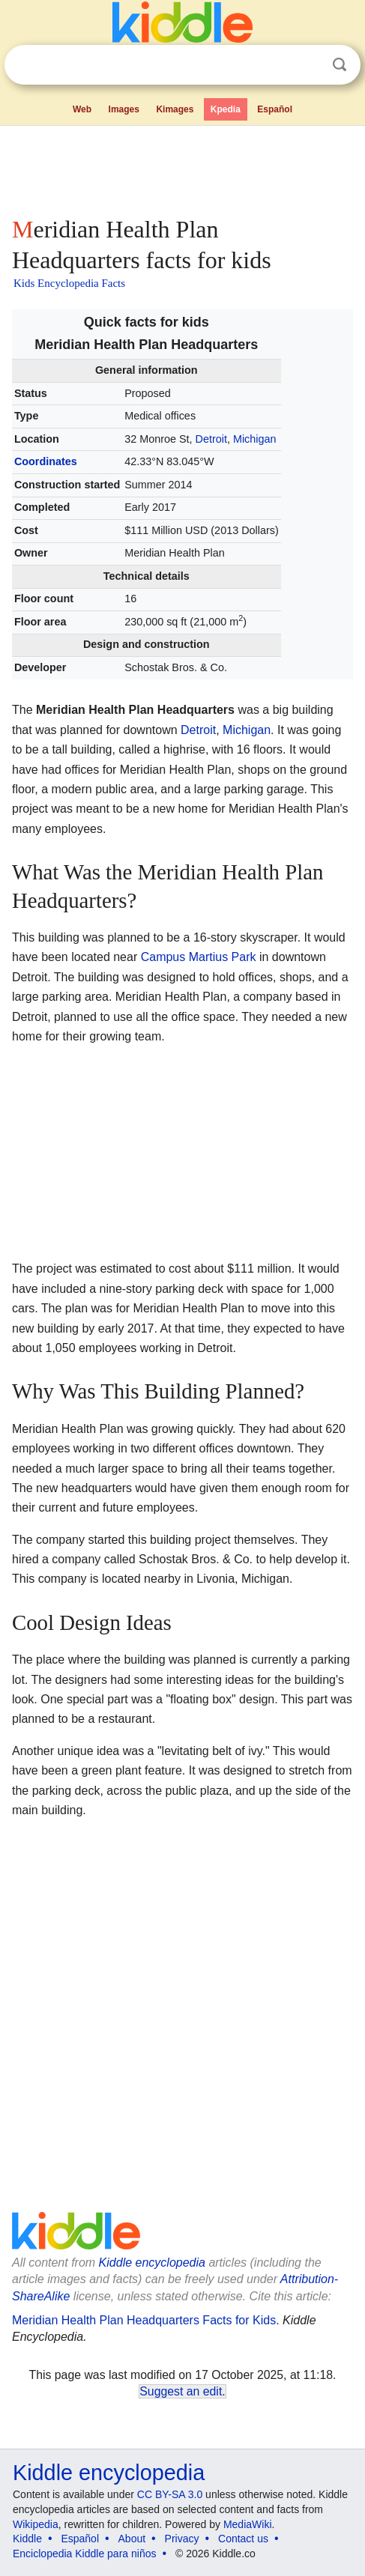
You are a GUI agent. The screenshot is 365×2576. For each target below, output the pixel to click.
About (132, 2539)
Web (82, 109)
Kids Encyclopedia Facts (69, 283)
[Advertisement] (182, 168)
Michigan (255, 439)
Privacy (182, 2539)
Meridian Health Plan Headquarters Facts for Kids (144, 2320)
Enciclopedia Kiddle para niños (84, 2554)
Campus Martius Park (198, 957)
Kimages (174, 109)
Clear (309, 65)
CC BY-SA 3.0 (169, 2494)
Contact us (243, 2539)
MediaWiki (247, 2524)
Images (124, 109)
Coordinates (45, 461)
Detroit (211, 439)
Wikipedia (35, 2524)
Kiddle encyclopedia (152, 2262)
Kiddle (27, 2539)
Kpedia (226, 109)
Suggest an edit (180, 2391)
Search (340, 65)
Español (274, 109)
